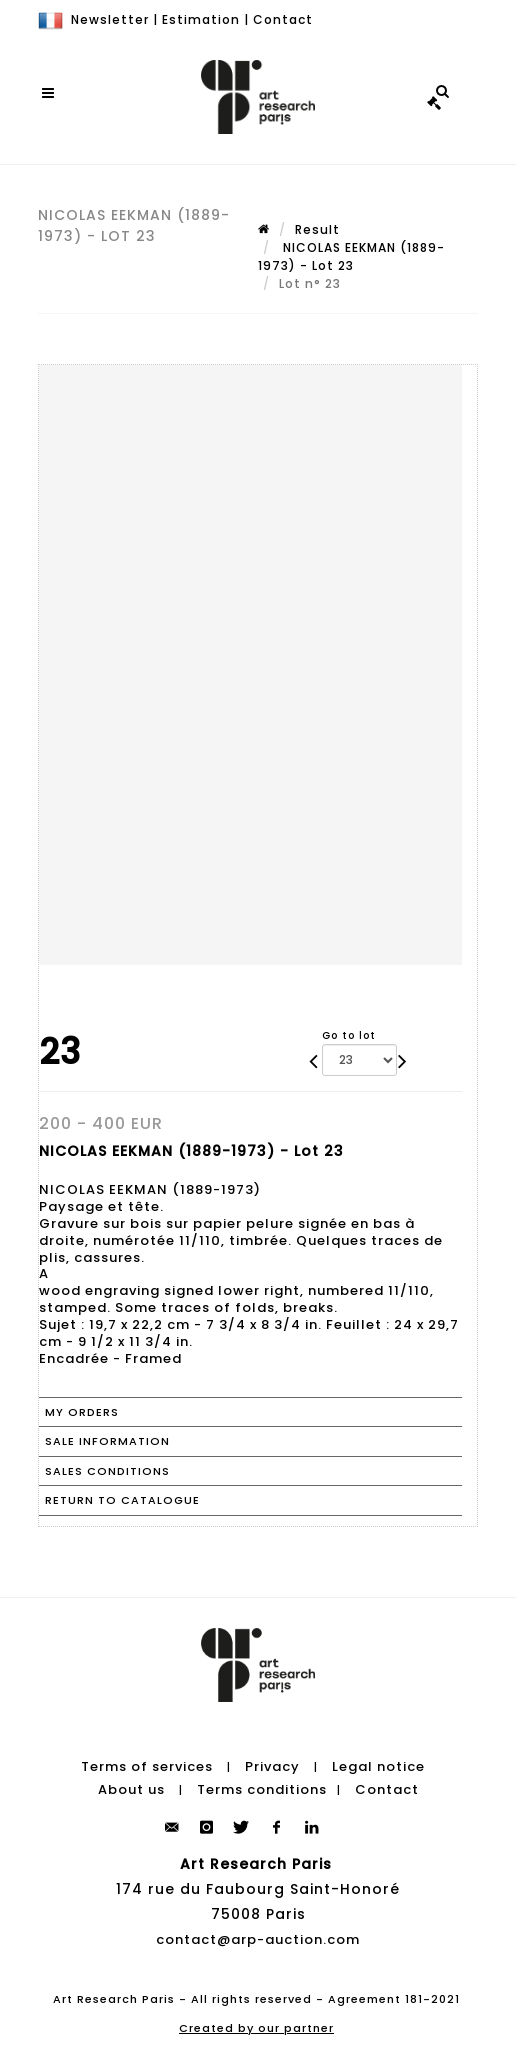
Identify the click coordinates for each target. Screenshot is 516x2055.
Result (317, 229)
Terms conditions (262, 1789)
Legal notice (378, 1766)
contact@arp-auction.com (258, 1939)
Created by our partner (256, 2028)
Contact (283, 19)
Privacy (272, 1766)
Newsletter (110, 19)
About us (131, 1789)
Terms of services (147, 1766)
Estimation (201, 19)
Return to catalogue (122, 1500)
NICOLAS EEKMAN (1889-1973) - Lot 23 (351, 256)
